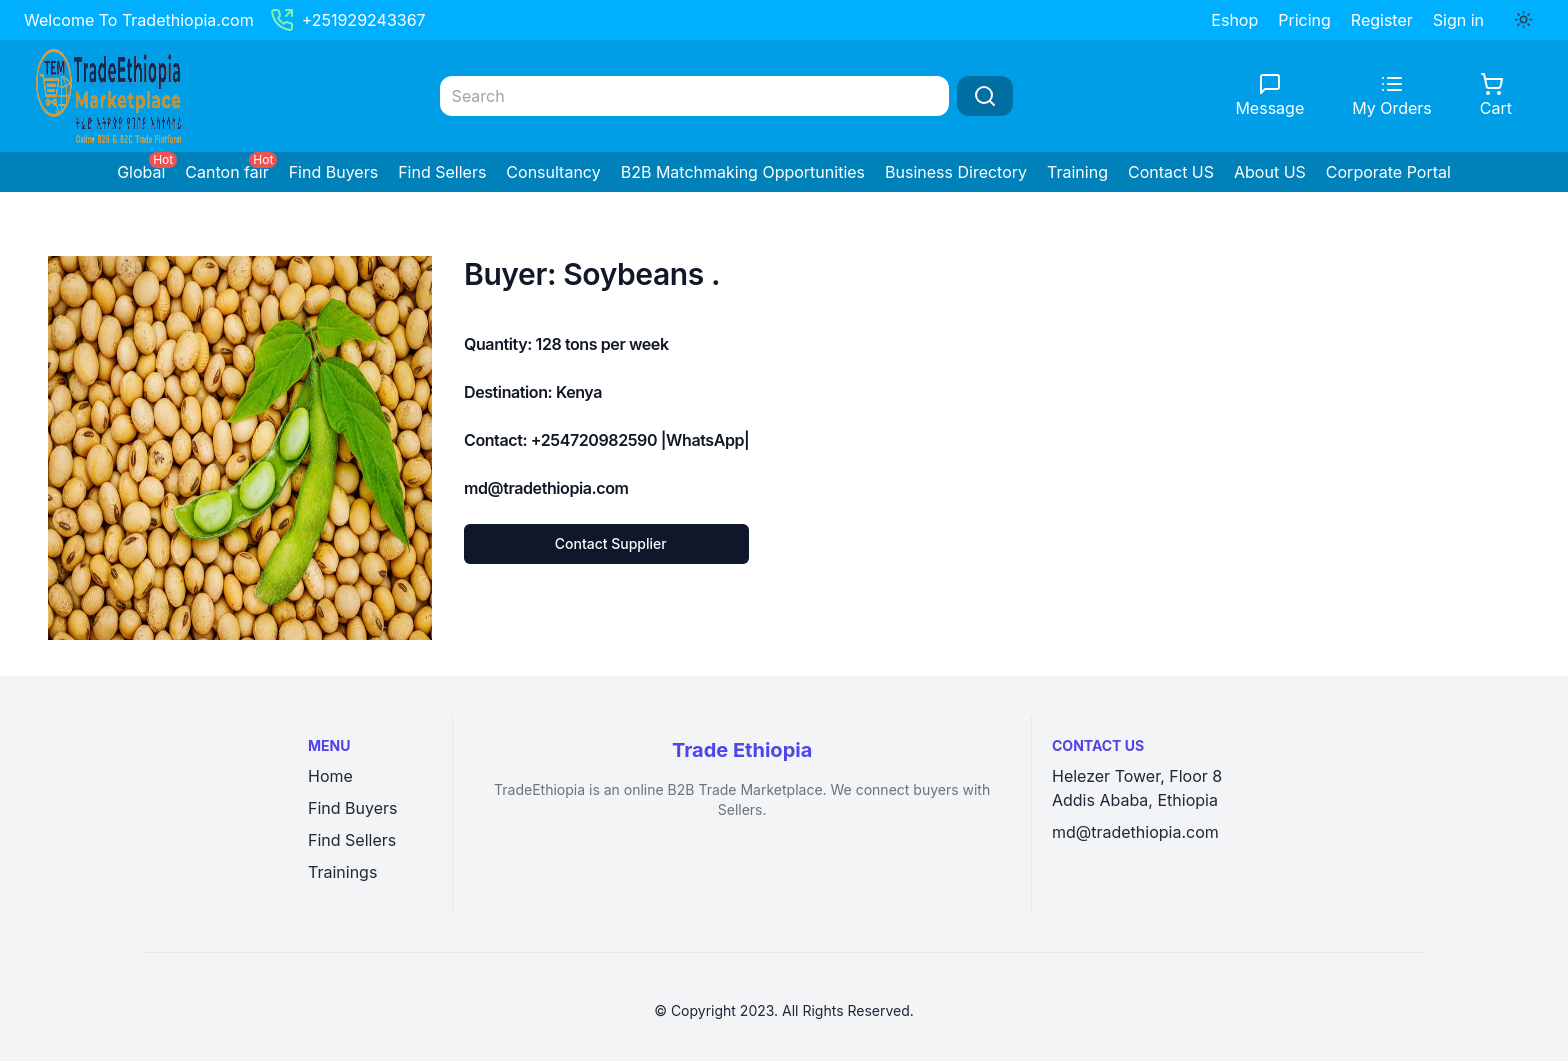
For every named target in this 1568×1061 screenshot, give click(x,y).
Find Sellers (442, 172)
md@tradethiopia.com (1135, 832)
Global (141, 172)
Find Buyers (333, 172)
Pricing (1304, 20)
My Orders (1392, 108)
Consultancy (553, 172)
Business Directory (956, 172)
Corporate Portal (1388, 172)
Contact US (1171, 172)
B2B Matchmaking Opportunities (743, 172)
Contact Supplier (611, 543)
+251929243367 (348, 20)
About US (1270, 172)
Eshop (1234, 20)
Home (330, 776)
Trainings (342, 872)
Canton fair (226, 172)
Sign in (1458, 20)
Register (1382, 20)
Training (1077, 172)
